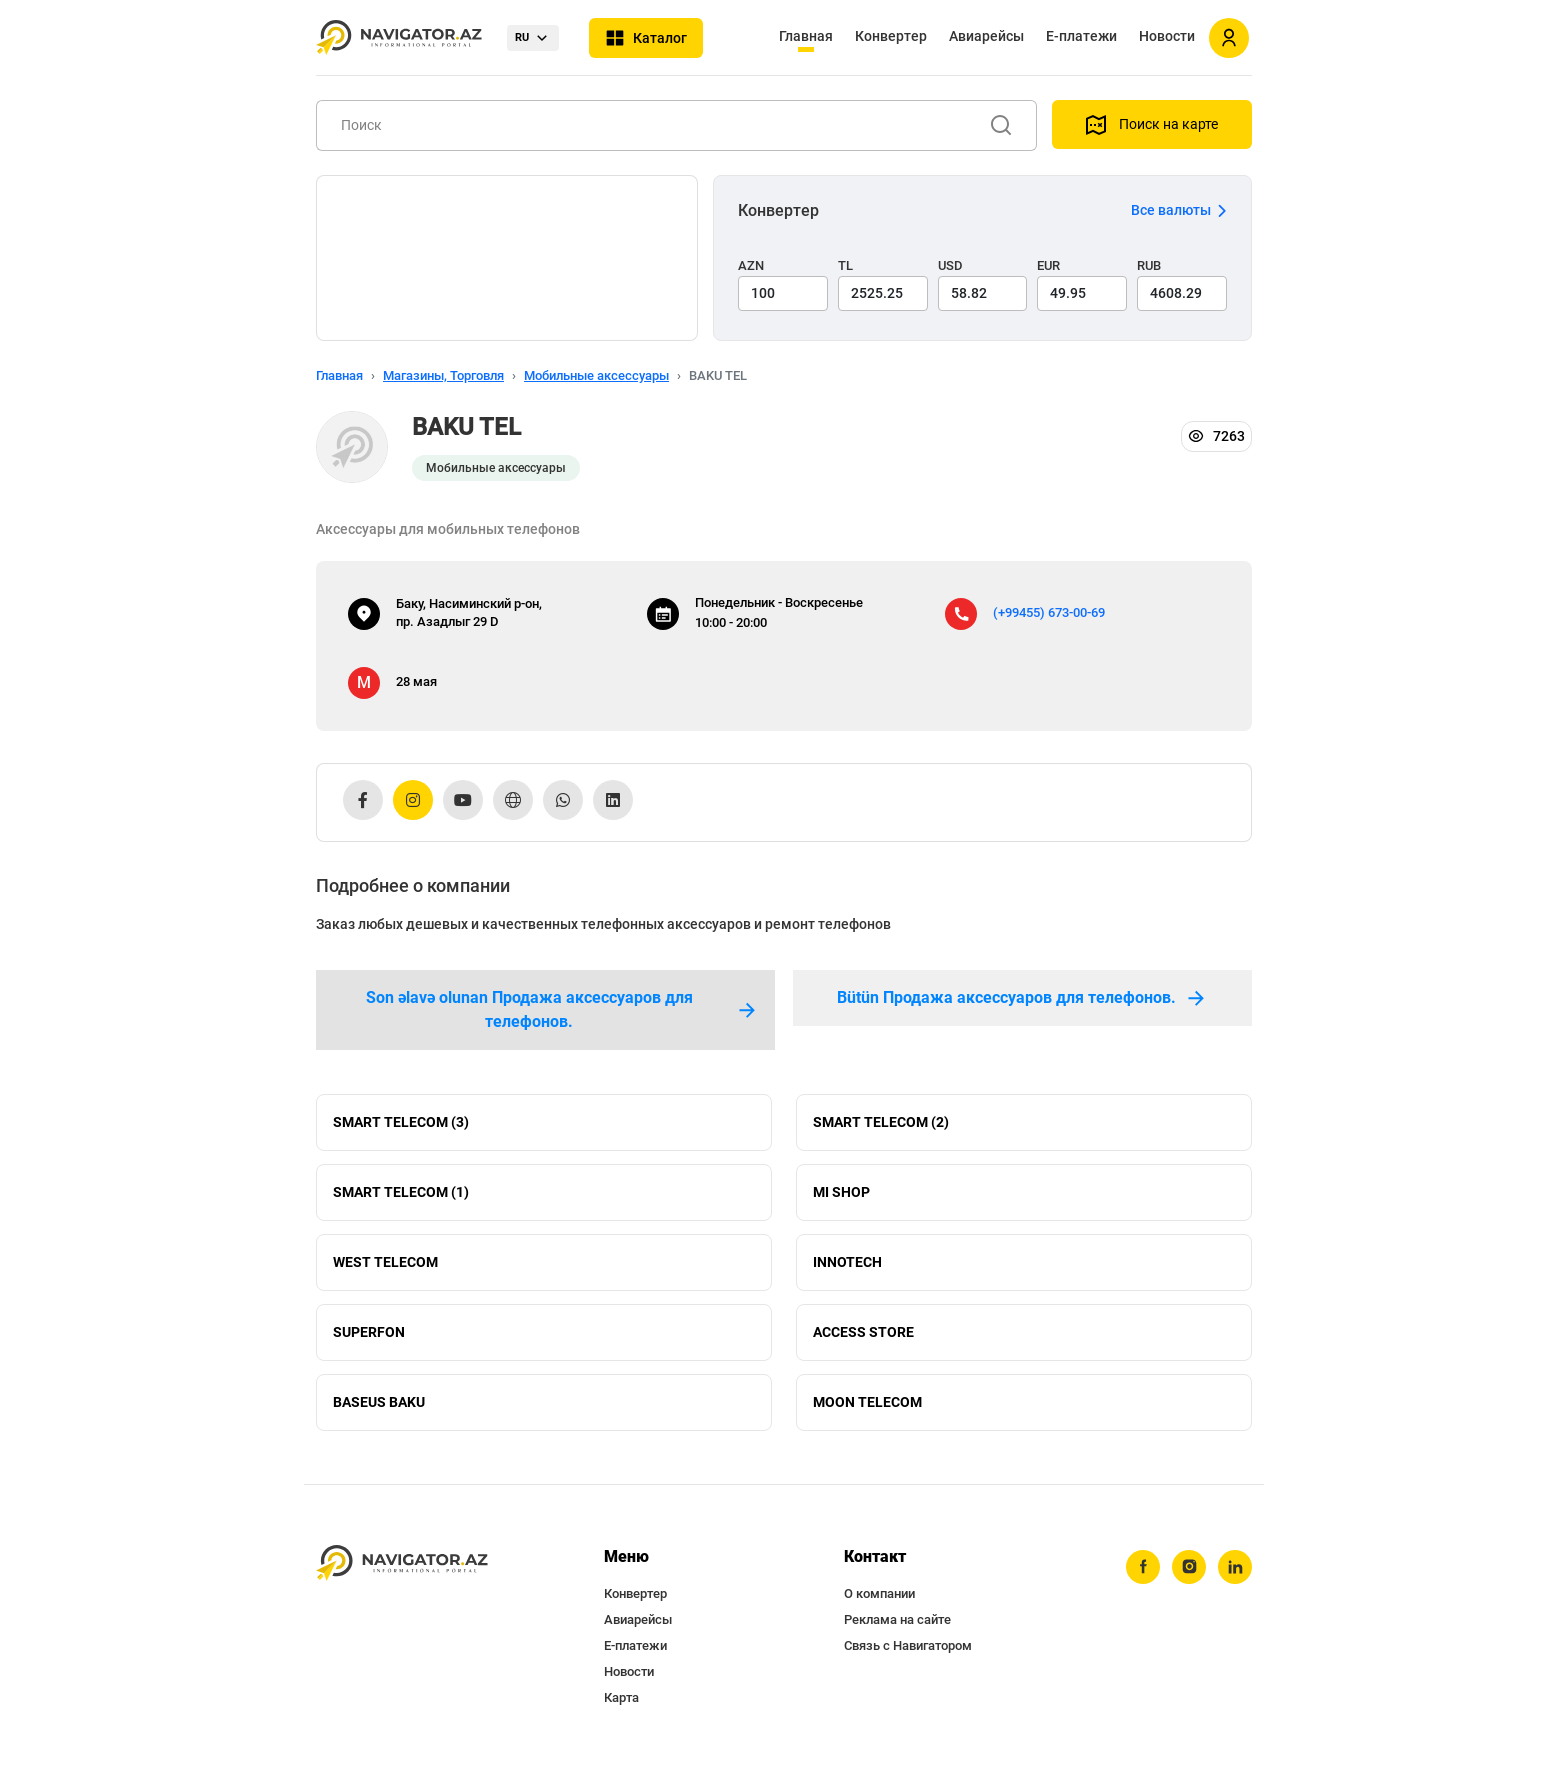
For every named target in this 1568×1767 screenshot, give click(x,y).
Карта (621, 1697)
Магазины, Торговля (443, 375)
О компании (879, 1593)
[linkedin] (1235, 1567)
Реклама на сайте (897, 1619)
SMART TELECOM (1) (401, 1192)
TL (845, 265)
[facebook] (1143, 1567)
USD (950, 265)
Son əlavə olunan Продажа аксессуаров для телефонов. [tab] (562, 1009)
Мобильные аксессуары (596, 375)
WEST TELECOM (385, 1262)
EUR (1048, 265)
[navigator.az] (402, 1563)
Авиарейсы (986, 36)
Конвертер (891, 36)
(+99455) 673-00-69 (1049, 612)
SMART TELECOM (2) (881, 1122)
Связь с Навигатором (908, 1645)
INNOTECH (847, 1262)
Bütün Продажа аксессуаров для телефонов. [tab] (1022, 998)
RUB (1149, 265)
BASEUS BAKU (379, 1402)
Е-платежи (1081, 36)
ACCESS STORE (863, 1332)
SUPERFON (369, 1332)
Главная (806, 36)
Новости (1167, 36)
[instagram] (1189, 1567)
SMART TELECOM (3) (401, 1122)
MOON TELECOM (867, 1402)
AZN (751, 265)
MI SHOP (841, 1192)
